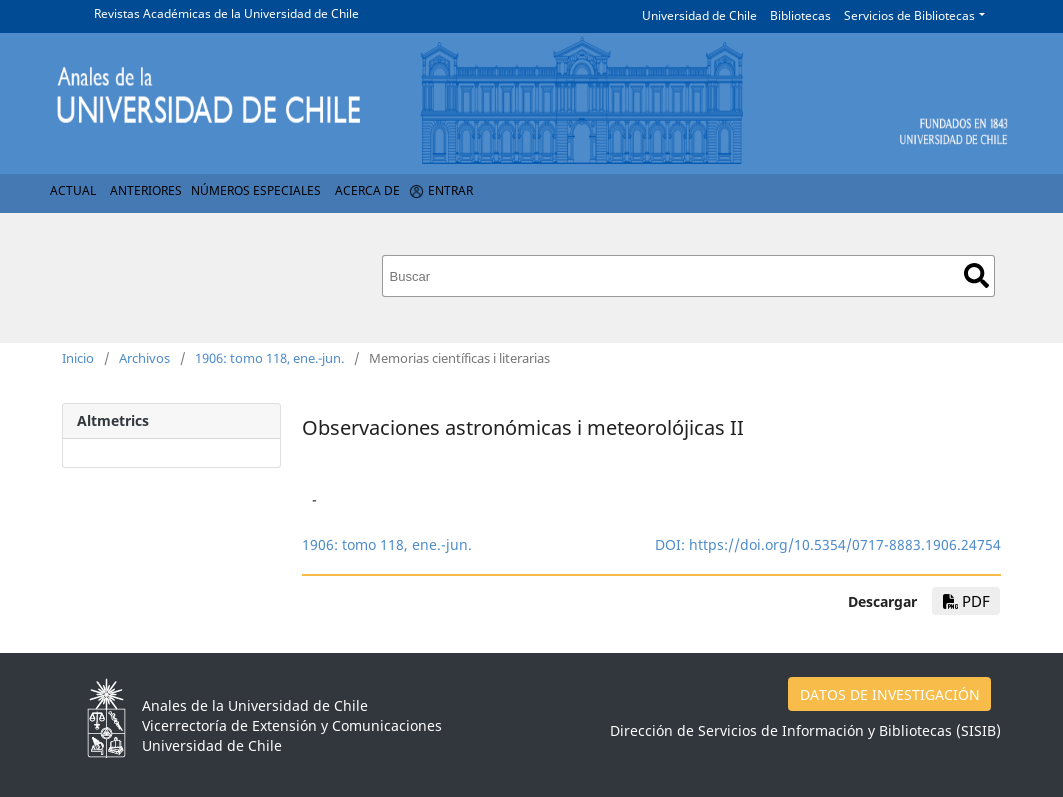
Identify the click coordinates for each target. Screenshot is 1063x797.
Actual (73, 190)
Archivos (144, 358)
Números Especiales (256, 190)
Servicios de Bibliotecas (909, 15)
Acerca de (367, 190)
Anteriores (146, 190)
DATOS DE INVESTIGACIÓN (890, 694)
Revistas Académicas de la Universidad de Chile (226, 13)
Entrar (450, 190)
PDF (966, 601)
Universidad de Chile (699, 15)
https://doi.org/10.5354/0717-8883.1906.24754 (845, 544)
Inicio (78, 358)
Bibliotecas (800, 15)
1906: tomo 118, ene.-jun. (269, 358)
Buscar (976, 275)
